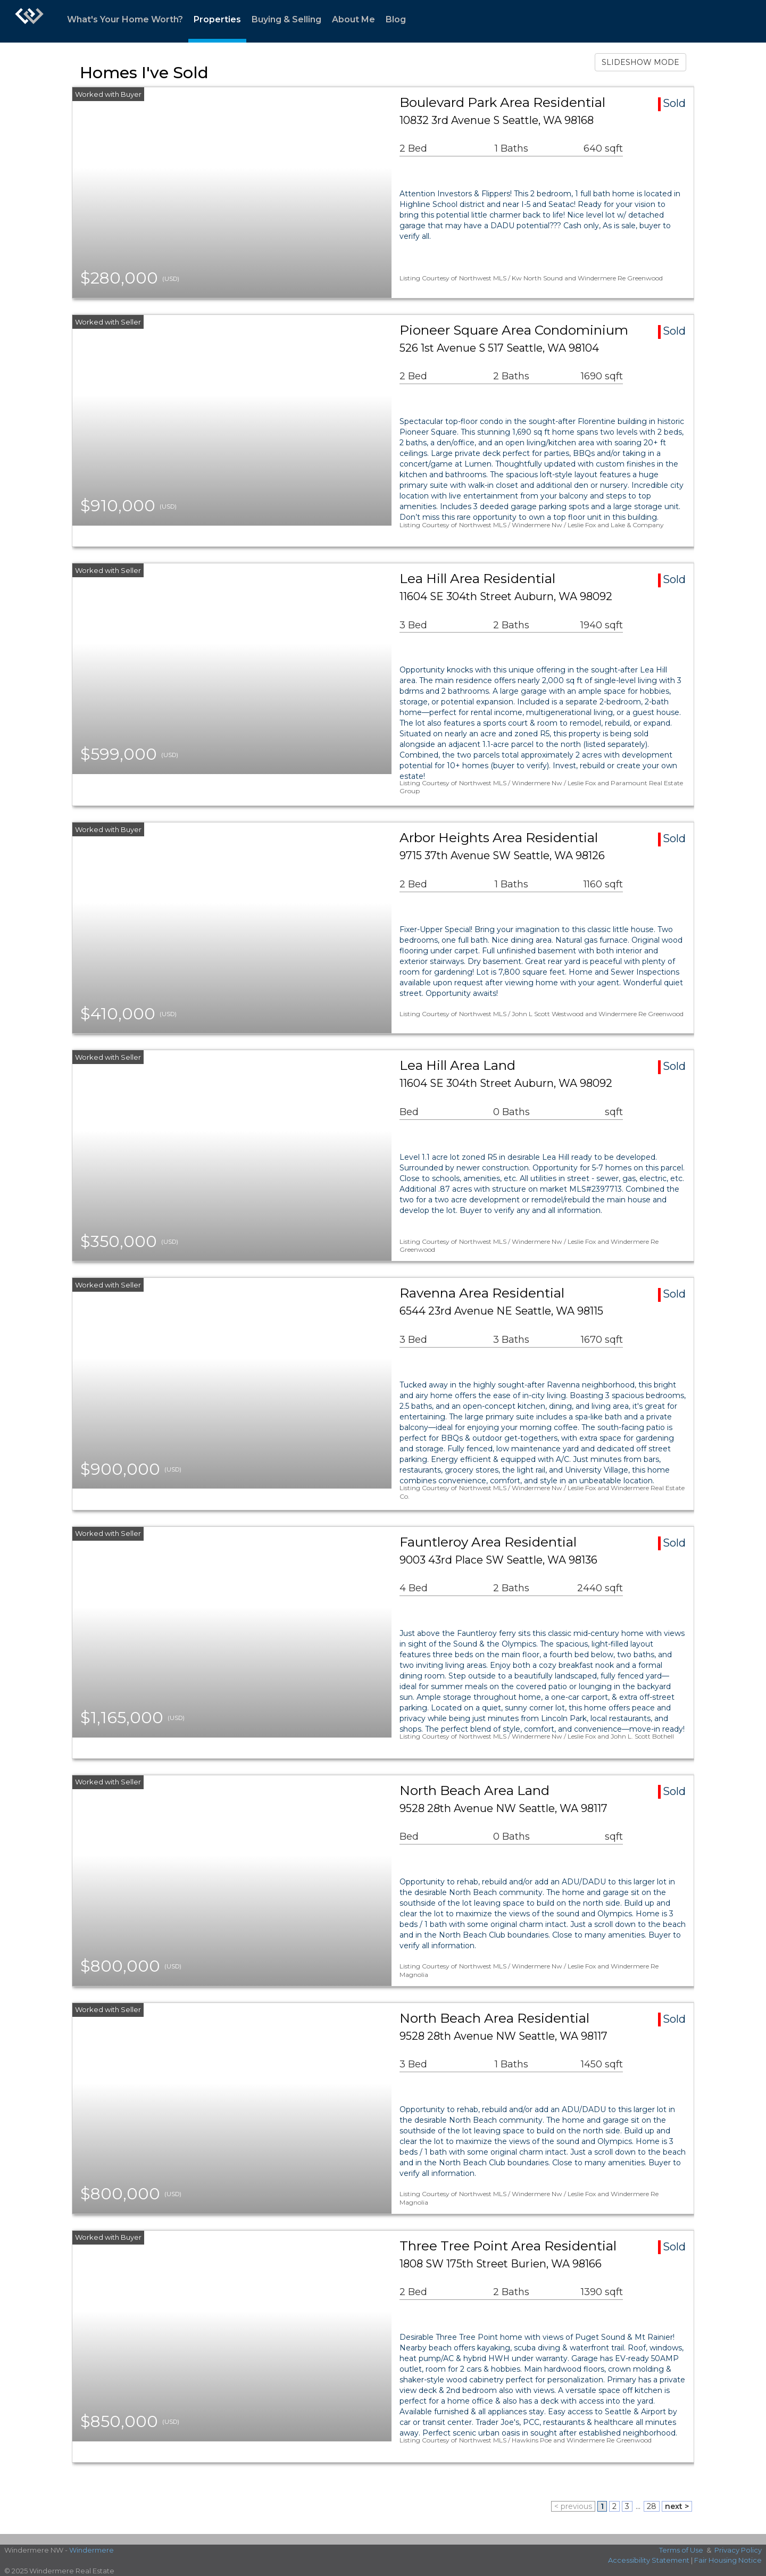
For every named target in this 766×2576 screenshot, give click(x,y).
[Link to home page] (29, 21)
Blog (396, 19)
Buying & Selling (286, 19)
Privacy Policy (738, 2550)
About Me (353, 19)
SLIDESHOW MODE (640, 62)
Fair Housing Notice (728, 2560)
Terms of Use (681, 2550)
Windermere (91, 2550)
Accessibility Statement (648, 2560)
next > (677, 2506)
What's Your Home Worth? (125, 19)
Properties (217, 19)
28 (651, 2506)
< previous (573, 2506)
